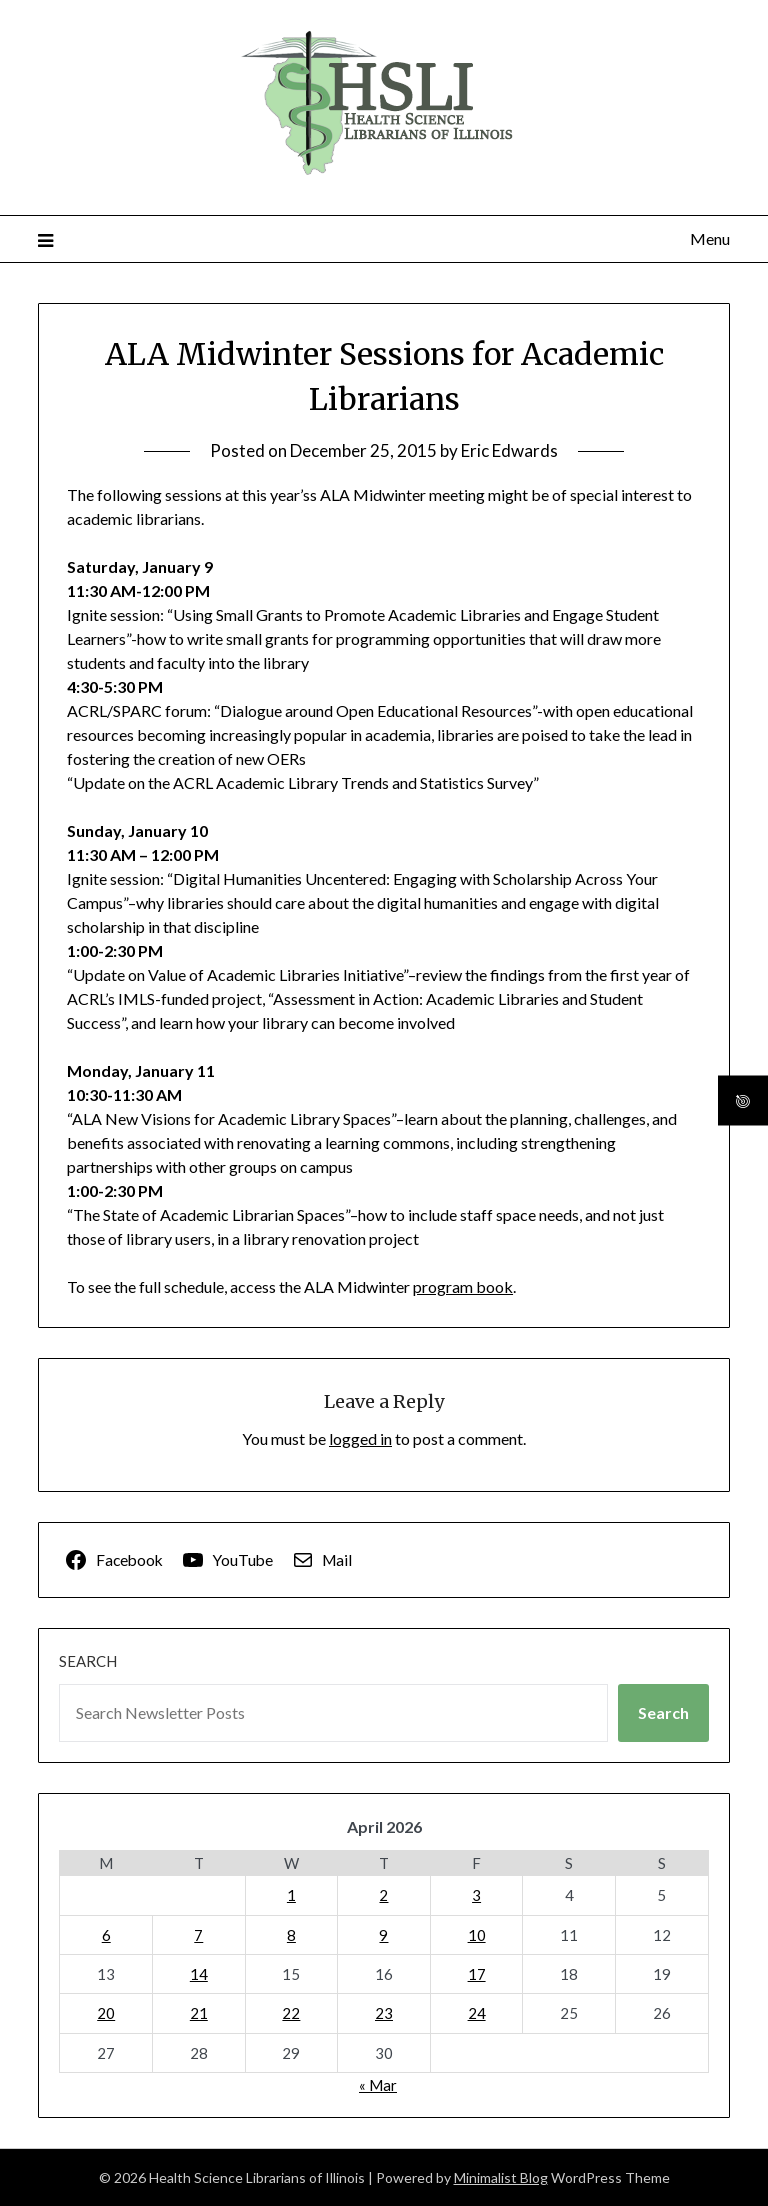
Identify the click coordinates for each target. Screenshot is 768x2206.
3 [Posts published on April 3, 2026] (476, 1895)
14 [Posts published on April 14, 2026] (199, 1974)
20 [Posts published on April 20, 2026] (106, 2013)
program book (463, 1286)
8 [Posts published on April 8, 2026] (291, 1935)
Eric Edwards (509, 450)
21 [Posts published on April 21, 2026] (199, 2013)
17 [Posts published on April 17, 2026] (477, 1974)
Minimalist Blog (501, 2177)
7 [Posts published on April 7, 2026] (198, 1935)
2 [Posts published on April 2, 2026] (383, 1895)
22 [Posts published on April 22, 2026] (291, 2013)
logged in (360, 1438)
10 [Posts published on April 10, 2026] (477, 1935)
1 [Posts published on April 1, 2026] (291, 1895)
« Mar (378, 2085)
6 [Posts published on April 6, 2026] (106, 1935)
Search (88, 1661)
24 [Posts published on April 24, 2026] (477, 2013)
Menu (710, 238)
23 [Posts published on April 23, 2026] (384, 2013)
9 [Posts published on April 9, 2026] (383, 1935)
